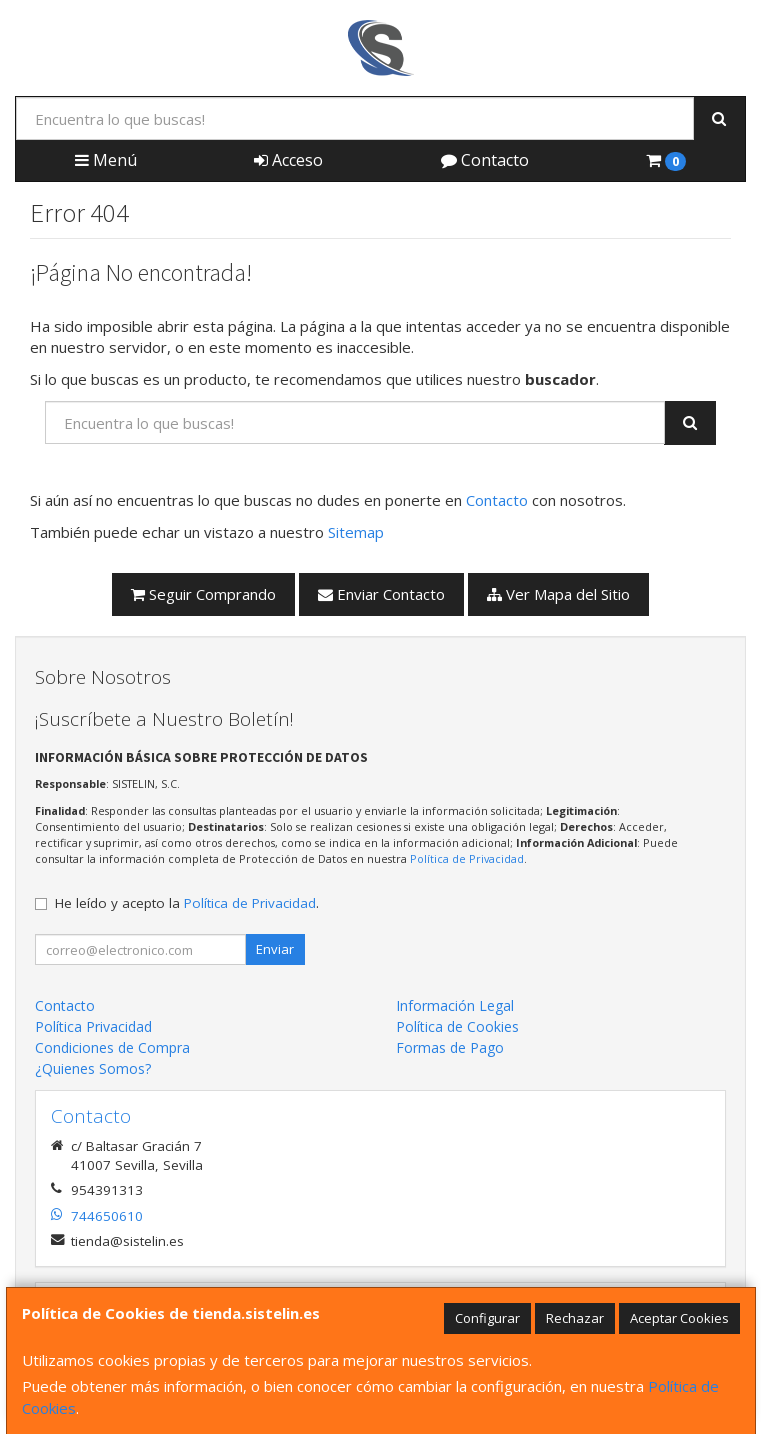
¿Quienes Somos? (93, 1068)
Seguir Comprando (203, 594)
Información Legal (455, 1005)
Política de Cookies (457, 1026)
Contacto (485, 160)
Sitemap (356, 532)
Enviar (275, 949)
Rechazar (575, 1318)
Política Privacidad (93, 1026)
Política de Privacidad (467, 858)
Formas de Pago (450, 1047)
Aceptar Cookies (679, 1318)
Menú (106, 160)
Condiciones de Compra (112, 1047)
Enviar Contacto (381, 594)
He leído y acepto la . (187, 903)
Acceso (288, 160)
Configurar (487, 1318)
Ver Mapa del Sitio (558, 594)
